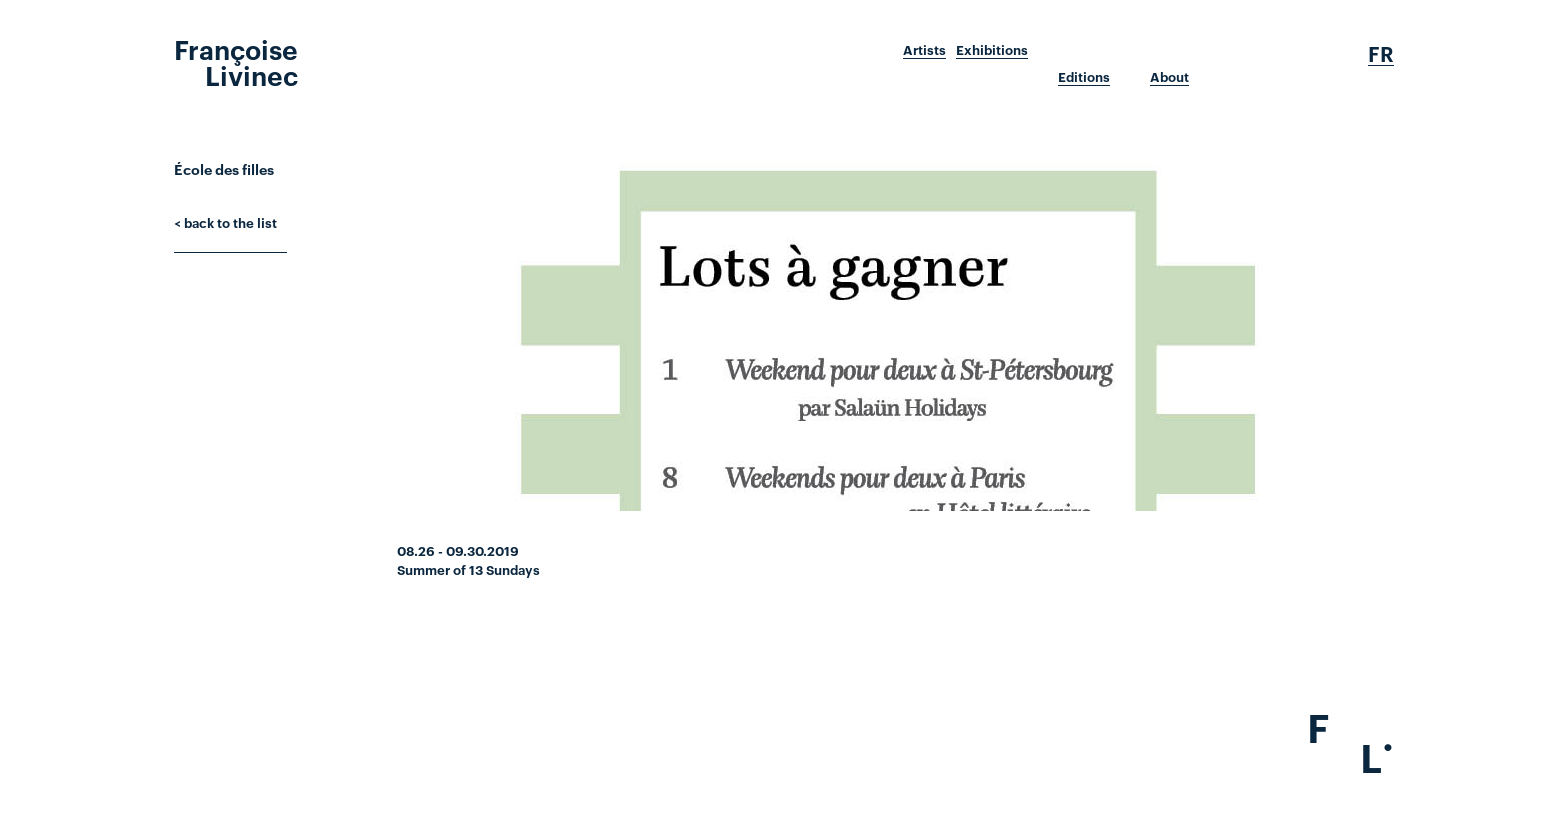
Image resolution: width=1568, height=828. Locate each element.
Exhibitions (992, 50)
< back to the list (225, 222)
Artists (924, 50)
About (1169, 77)
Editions (1084, 77)
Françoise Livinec (236, 61)
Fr (1381, 54)
